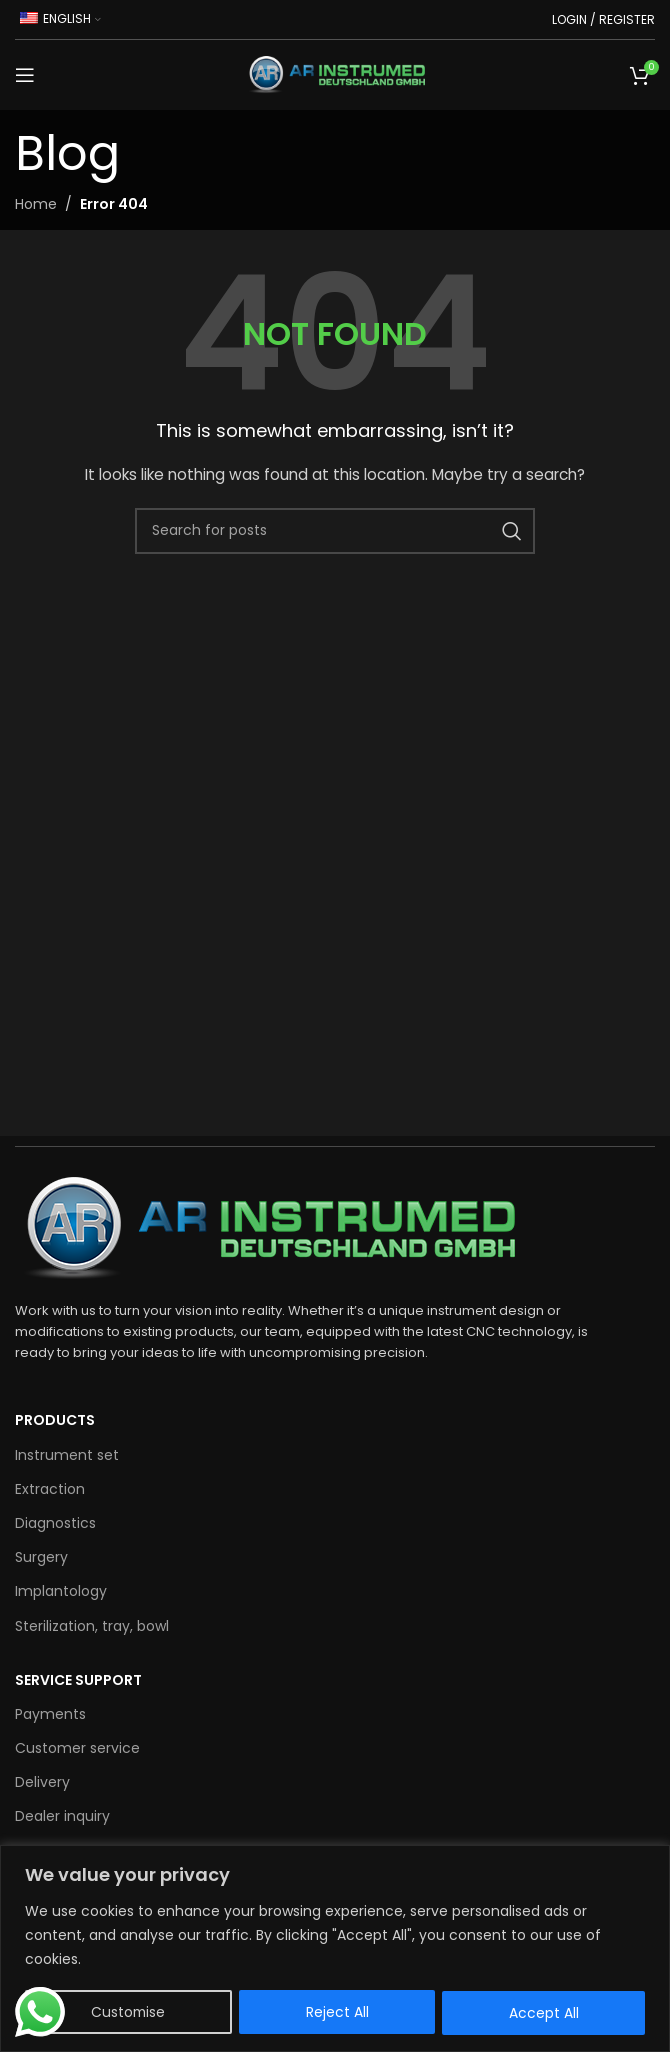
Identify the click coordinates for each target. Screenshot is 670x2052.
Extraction (50, 1489)
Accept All (544, 2013)
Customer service (77, 1748)
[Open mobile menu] (25, 75)
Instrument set (67, 1455)
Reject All (338, 2013)
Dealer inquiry (62, 1816)
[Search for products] (335, 531)
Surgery (41, 1557)
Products (55, 1420)
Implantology (61, 1591)
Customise (129, 2013)
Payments (50, 1714)
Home (36, 204)
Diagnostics (55, 1523)
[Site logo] (335, 74)
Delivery (42, 1782)
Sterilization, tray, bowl (92, 1626)
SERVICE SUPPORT (78, 1680)
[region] (335, 1948)
